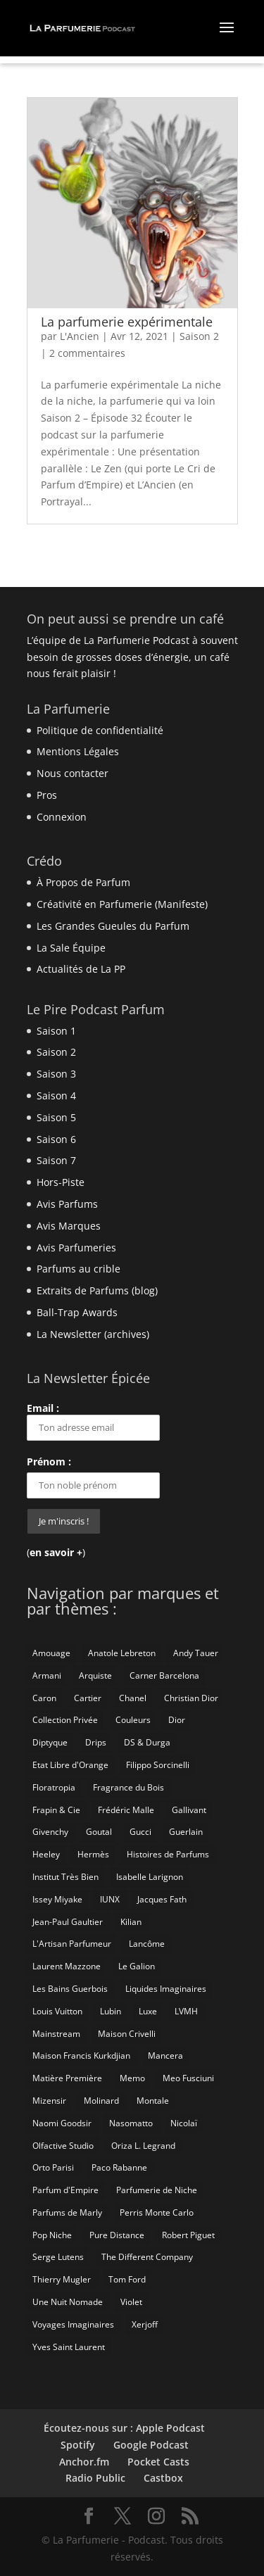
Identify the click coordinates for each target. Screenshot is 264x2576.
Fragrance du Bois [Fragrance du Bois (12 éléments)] (128, 1787)
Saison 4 (56, 1095)
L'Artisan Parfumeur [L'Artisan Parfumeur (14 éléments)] (71, 1944)
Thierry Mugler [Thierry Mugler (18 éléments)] (61, 2279)
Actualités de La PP (81, 969)
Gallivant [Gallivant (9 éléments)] (189, 1810)
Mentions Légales (78, 751)
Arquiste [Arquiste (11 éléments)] (95, 1675)
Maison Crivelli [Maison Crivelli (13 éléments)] (127, 2034)
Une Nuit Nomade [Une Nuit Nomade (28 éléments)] (67, 2302)
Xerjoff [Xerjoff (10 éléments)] (145, 2324)
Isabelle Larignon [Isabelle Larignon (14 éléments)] (149, 1877)
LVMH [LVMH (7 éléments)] (186, 2011)
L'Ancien (79, 336)
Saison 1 (56, 1030)
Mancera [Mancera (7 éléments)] (165, 2056)
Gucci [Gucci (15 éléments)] (140, 1832)
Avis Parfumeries (76, 1247)
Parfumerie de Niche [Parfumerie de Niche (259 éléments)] (156, 2190)
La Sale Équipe (71, 947)
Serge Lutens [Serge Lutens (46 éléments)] (58, 2257)
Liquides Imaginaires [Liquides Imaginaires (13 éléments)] (165, 1989)
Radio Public (95, 2478)
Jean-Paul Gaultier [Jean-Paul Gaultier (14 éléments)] (67, 1922)
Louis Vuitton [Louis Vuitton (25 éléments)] (57, 2011)
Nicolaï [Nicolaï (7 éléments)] (183, 2123)
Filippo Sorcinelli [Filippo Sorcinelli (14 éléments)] (157, 1765)
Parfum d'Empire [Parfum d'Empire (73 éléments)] (65, 2190)
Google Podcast (151, 2444)
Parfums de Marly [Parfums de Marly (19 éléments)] (67, 2212)
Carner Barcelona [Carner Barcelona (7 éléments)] (164, 1675)
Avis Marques (69, 1225)
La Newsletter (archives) (93, 1334)
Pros (47, 795)
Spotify (78, 2444)
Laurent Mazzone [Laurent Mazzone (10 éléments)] (66, 1966)
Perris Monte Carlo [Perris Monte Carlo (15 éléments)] (157, 2212)
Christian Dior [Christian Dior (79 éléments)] (191, 1698)
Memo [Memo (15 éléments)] (132, 2078)
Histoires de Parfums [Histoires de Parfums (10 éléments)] (168, 1854)
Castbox (163, 2478)
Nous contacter (72, 773)
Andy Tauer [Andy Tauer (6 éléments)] (195, 1653)
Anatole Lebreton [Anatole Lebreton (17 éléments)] (122, 1653)
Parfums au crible (78, 1268)
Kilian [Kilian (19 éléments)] (131, 1922)
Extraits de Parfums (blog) (97, 1290)
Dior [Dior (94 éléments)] (176, 1720)
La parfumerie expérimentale (127, 321)
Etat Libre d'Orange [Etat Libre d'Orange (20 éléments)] (70, 1765)
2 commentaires (87, 353)
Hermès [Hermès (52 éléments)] (93, 1854)
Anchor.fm (84, 2461)
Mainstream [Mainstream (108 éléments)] (56, 2034)
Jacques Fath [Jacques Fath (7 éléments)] (162, 1899)
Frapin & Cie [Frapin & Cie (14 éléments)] (56, 1810)
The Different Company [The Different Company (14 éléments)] (147, 2257)
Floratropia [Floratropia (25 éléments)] (53, 1787)
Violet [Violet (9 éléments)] (131, 2302)
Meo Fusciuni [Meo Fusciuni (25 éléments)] (188, 2078)
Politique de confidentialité (100, 730)
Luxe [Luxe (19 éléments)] (148, 2011)
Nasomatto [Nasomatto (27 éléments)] (131, 2123)
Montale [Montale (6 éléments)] (153, 2101)
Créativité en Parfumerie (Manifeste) (122, 904)
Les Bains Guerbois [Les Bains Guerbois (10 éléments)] (70, 1989)
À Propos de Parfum (83, 882)
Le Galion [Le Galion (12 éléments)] (136, 1966)
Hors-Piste (60, 1182)
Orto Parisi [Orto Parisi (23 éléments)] (53, 2167)
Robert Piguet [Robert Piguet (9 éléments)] (188, 2235)
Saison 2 (199, 336)
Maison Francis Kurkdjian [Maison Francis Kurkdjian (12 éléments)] (81, 2056)
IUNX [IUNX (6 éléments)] (110, 1899)
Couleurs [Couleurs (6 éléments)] (133, 1720)
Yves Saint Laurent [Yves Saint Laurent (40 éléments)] (68, 2347)
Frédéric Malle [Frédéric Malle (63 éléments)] (126, 1810)
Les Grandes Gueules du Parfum (113, 926)
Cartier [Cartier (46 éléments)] (87, 1698)
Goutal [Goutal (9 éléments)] (99, 1832)
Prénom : (49, 1461)
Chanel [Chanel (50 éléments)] (132, 1698)
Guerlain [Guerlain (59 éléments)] (186, 1832)
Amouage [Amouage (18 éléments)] (51, 1653)
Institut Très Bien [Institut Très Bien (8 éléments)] (65, 1877)
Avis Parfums (67, 1204)
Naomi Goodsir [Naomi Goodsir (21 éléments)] (62, 2123)
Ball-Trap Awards (77, 1312)
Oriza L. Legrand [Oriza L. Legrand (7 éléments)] (143, 2146)
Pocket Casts (158, 2461)
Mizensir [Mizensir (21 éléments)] (49, 2101)
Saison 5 (56, 1117)
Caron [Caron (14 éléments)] (44, 1698)
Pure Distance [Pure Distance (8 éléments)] (116, 2235)
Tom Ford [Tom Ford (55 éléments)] (127, 2279)
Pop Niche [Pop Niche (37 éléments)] (52, 2235)
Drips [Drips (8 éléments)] (95, 1742)
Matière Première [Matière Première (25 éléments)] (67, 2078)
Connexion (62, 816)
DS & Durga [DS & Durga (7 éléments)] (147, 1742)
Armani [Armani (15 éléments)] (46, 1675)
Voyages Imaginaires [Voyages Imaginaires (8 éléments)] (73, 2324)
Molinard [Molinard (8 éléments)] (101, 2101)
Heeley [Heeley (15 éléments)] (46, 1854)
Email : (93, 1421)
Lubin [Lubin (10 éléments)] (110, 2011)
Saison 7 (56, 1160)
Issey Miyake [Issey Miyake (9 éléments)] (57, 1899)
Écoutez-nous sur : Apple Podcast (124, 2428)
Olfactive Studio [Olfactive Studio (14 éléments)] (63, 2146)
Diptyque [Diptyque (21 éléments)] (50, 1742)
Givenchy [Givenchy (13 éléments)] (50, 1832)
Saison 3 (56, 1073)
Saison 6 (56, 1139)
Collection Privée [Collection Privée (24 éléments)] (65, 1720)
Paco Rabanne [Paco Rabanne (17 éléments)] (119, 2167)
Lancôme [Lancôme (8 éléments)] (147, 1944)
